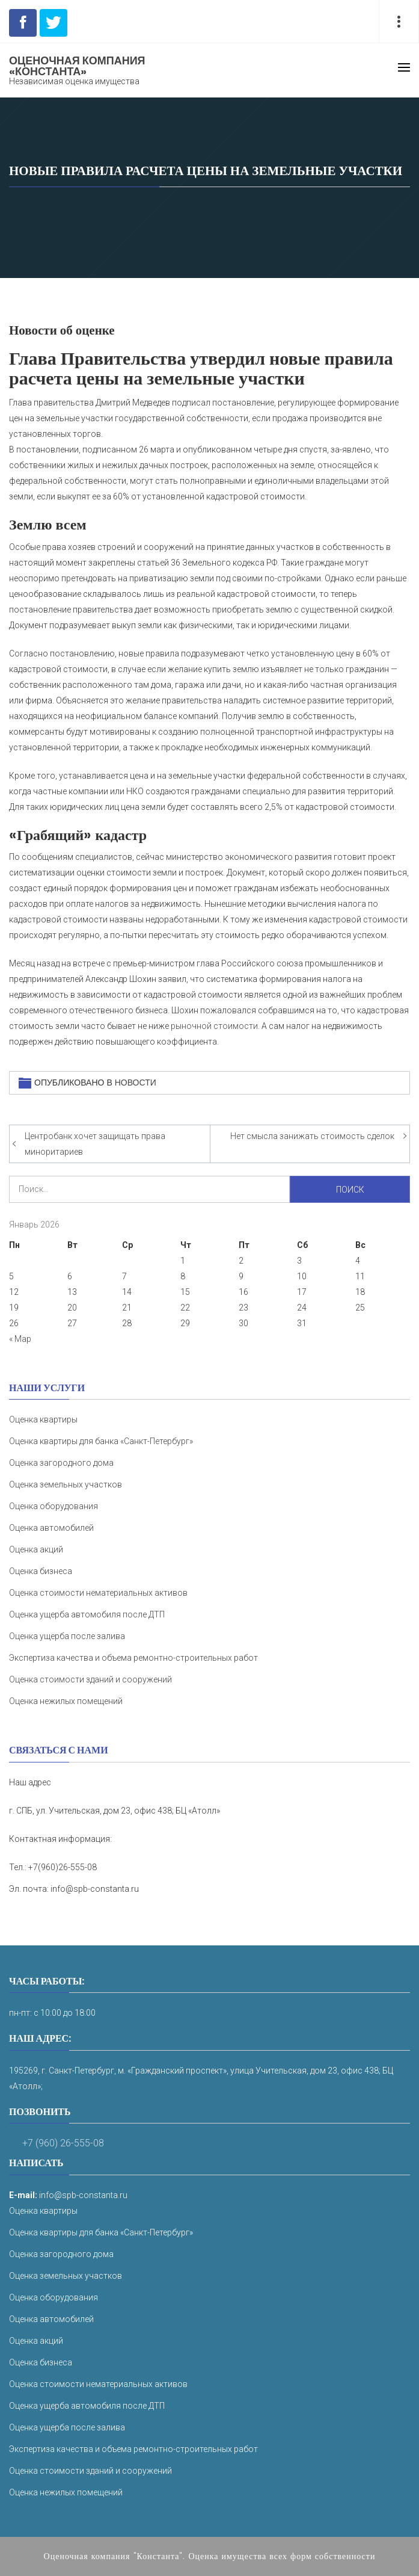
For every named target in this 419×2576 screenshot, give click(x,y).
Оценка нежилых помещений (66, 1701)
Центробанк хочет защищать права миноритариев (95, 1144)
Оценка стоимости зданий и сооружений (90, 1679)
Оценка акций (36, 1549)
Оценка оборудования (53, 1506)
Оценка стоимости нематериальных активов (98, 1593)
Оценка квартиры (43, 1419)
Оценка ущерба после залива (67, 1636)
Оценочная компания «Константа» (77, 66)
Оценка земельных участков (65, 1484)
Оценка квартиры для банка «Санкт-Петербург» (101, 1441)
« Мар (20, 1339)
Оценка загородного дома (61, 1463)
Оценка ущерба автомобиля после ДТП (87, 1614)
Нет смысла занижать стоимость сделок (312, 1136)
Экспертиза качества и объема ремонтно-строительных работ (133, 1658)
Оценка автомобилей (51, 1528)
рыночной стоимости (214, 1026)
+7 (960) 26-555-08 (63, 2143)
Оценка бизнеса (40, 1571)
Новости (135, 1082)
